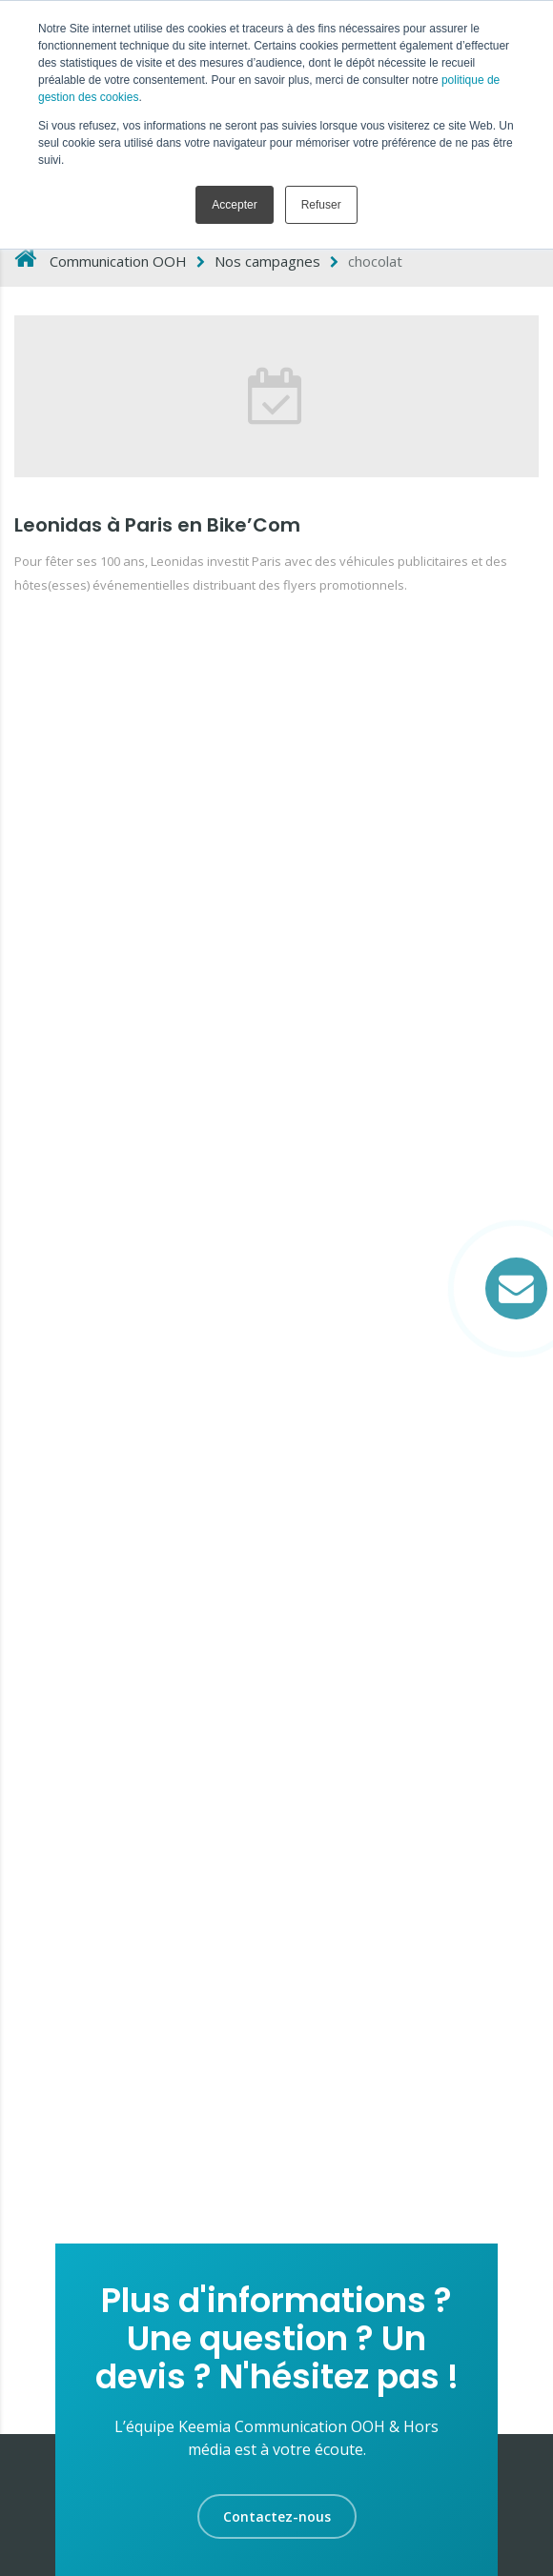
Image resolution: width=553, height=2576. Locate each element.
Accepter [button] (234, 204)
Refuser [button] (321, 204)
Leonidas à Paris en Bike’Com (157, 525)
